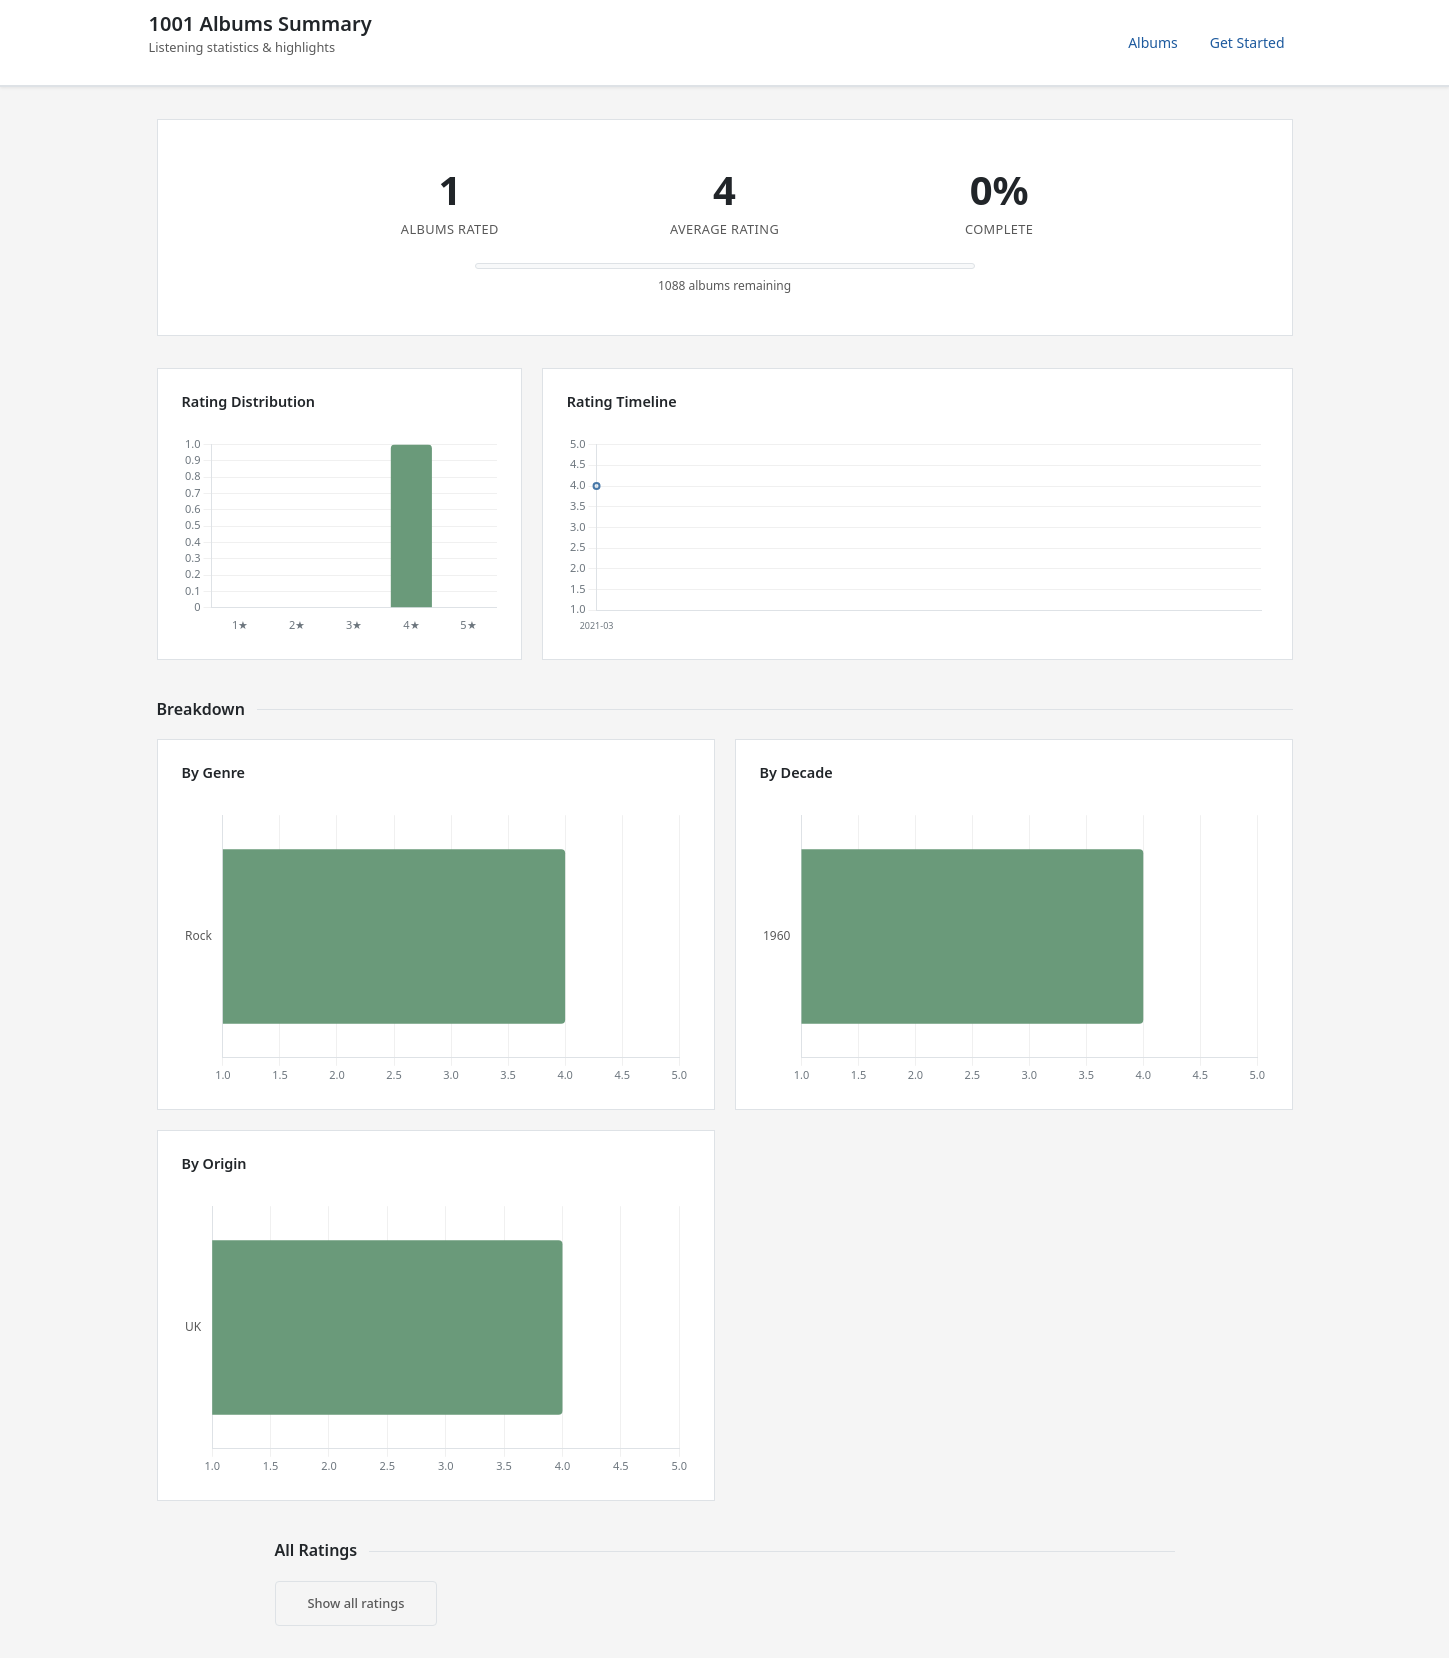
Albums (1153, 42)
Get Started (1247, 42)
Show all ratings (356, 1603)
